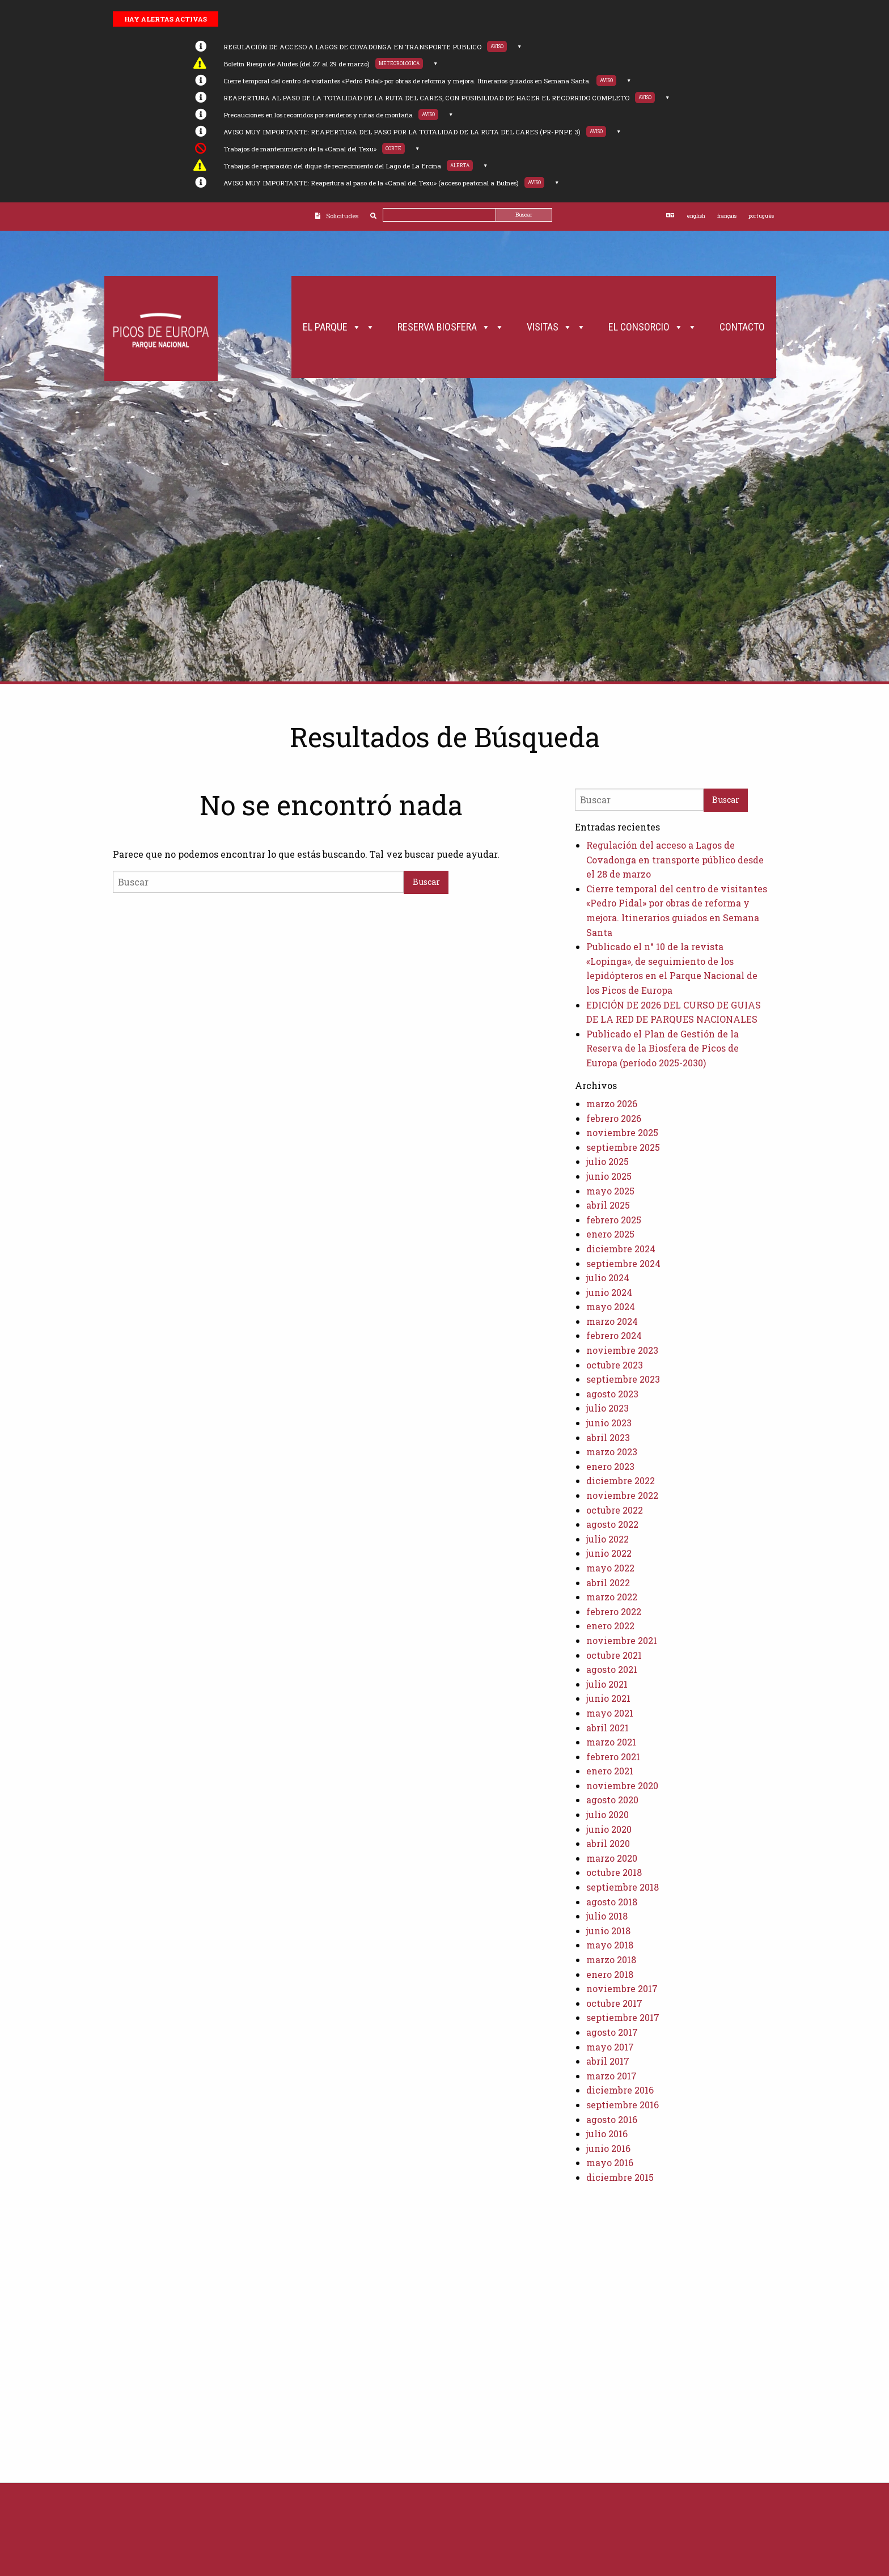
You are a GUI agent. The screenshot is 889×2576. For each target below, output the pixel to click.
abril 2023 (608, 1437)
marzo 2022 (611, 1597)
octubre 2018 (614, 1872)
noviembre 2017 (622, 1988)
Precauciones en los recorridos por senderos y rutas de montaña (318, 115)
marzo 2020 (611, 1858)
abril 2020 (608, 1843)
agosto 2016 (611, 2119)
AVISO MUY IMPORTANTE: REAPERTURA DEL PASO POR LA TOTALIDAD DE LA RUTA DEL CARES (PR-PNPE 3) (402, 132)
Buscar (523, 214)
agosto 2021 (611, 1669)
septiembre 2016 (622, 2105)
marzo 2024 (612, 1321)
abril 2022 (608, 1582)
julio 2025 (607, 1161)
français (726, 215)
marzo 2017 (611, 2076)
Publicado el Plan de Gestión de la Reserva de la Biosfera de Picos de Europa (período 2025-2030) (662, 1048)
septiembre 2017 (622, 2017)
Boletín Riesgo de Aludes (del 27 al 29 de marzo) (296, 64)
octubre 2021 (614, 1655)
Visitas (556, 327)
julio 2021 (607, 1684)
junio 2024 (609, 1292)
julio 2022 (607, 1539)
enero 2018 (609, 1974)
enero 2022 (610, 1626)
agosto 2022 (612, 1524)
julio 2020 (607, 1814)
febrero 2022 (613, 1611)
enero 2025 (610, 1234)
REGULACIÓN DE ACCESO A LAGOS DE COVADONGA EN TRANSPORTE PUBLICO (352, 47)
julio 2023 (607, 1408)
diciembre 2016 (620, 2090)
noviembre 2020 (622, 1785)
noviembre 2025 (622, 1132)
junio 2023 (609, 1423)
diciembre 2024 (620, 1249)
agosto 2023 (612, 1394)
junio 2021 (608, 1698)
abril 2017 (607, 2061)
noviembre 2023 (622, 1350)
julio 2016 (607, 2133)
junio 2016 (608, 2148)
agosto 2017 (612, 2032)
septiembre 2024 (623, 1263)
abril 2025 (608, 1205)
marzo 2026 (611, 1103)
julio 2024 (607, 1277)
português (761, 215)
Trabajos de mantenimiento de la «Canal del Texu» (299, 149)
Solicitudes (342, 215)
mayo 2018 (609, 1945)
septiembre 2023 (623, 1379)
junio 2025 (609, 1176)
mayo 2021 (609, 1713)
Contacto (742, 327)
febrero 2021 (613, 1756)
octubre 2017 (614, 2003)
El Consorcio (652, 327)
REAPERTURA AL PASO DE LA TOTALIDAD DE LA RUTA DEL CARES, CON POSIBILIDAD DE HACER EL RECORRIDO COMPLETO (426, 98)
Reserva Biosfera (450, 327)
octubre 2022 (614, 1510)
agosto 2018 (611, 1902)
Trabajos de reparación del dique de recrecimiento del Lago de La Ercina (332, 166)
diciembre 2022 (620, 1480)
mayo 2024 (610, 1306)
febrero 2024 (614, 1335)
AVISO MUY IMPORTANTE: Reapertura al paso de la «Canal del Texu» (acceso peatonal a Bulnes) (371, 183)
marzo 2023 (611, 1452)
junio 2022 (609, 1553)
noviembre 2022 (622, 1495)
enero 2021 (609, 1771)
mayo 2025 (610, 1191)
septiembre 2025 (623, 1147)
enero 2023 (610, 1466)
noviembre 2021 (621, 1640)
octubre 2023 (614, 1365)
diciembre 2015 (620, 2177)
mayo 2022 (610, 1568)
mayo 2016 (609, 2162)
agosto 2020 (612, 1800)
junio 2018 (608, 1931)
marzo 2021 (611, 1742)
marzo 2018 (611, 1959)
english (696, 215)
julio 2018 (607, 1916)
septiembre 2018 (622, 1887)
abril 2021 (607, 1728)
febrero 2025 (613, 1220)
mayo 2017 (610, 2047)
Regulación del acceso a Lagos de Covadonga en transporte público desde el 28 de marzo (675, 859)
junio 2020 (609, 1829)
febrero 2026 (613, 1118)
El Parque (339, 327)
